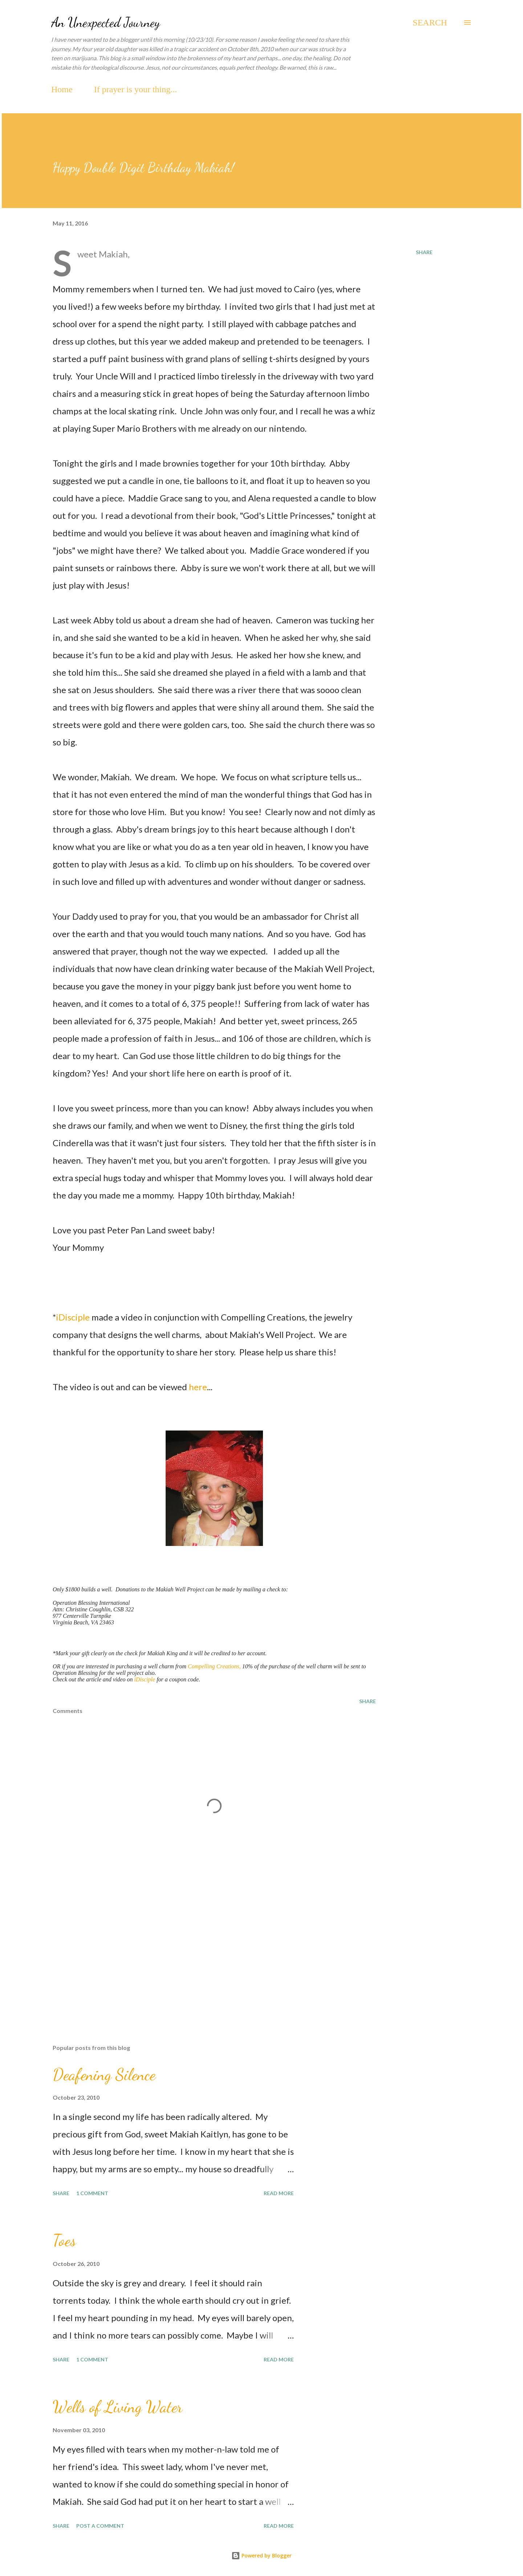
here (198, 1386)
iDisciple (74, 1317)
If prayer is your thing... (135, 89)
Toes (64, 2240)
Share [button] (424, 252)
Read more (279, 2193)
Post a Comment (100, 2526)
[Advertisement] (203, 1954)
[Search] (430, 22)
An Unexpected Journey (105, 22)
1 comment (92, 2193)
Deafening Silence (104, 2074)
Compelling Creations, (214, 1666)
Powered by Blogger (261, 2555)
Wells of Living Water (118, 2406)
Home (62, 89)
